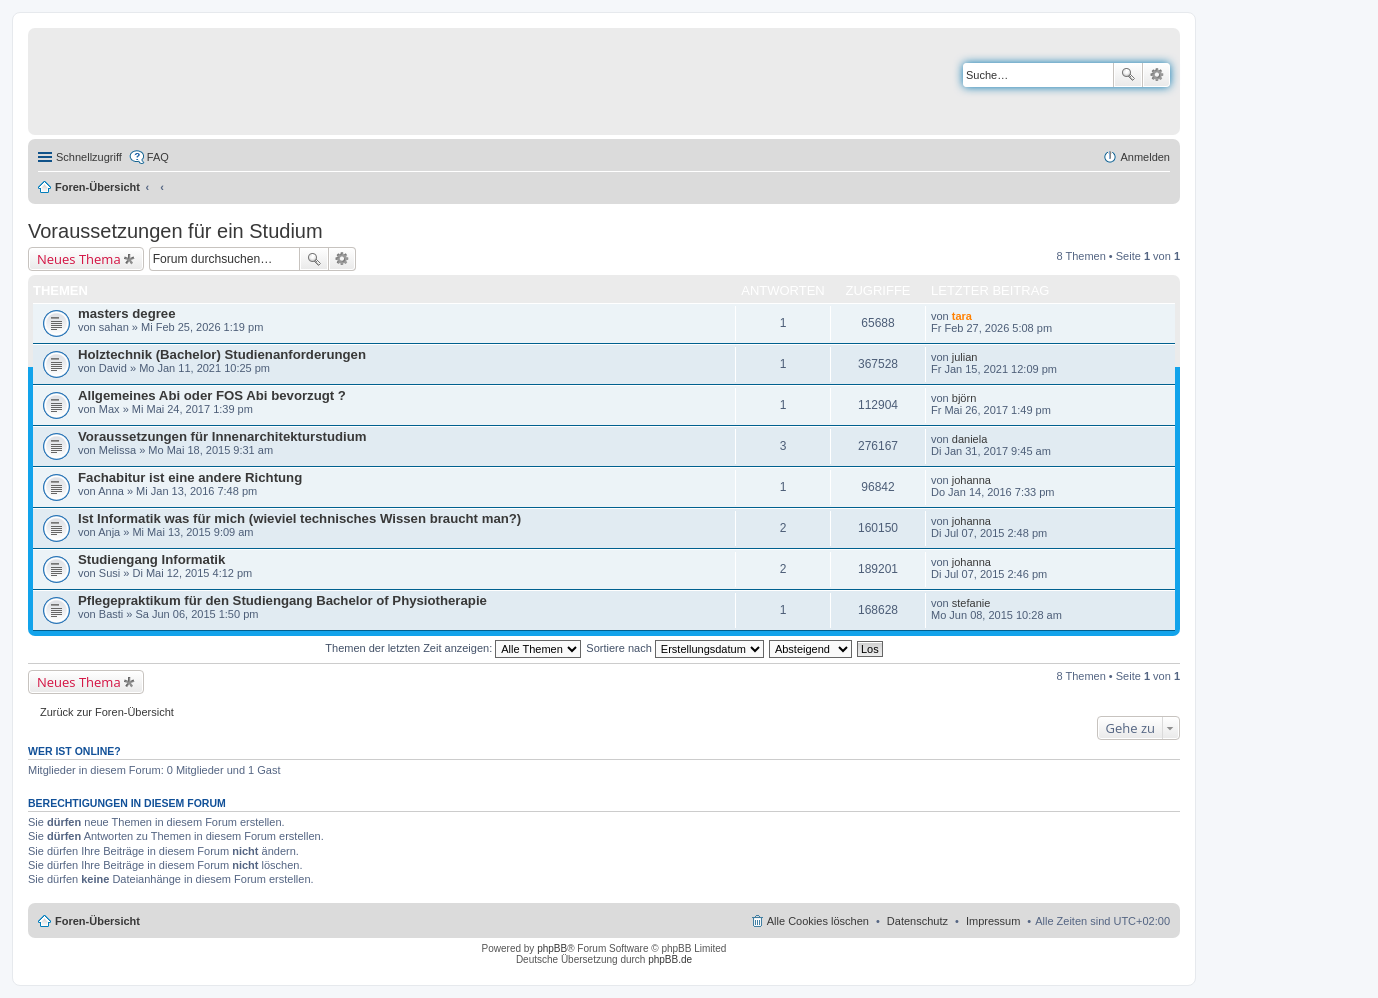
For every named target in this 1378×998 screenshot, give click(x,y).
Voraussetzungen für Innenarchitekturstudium (222, 436)
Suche (1128, 75)
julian (965, 357)
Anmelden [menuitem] (1145, 157)
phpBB (552, 948)
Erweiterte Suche (1156, 75)
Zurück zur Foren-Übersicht (107, 712)
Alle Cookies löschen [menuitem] (818, 921)
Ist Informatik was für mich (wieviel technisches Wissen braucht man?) (299, 518)
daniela (969, 439)
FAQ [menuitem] (158, 157)
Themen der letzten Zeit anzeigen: (453, 648)
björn (964, 398)
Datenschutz (917, 921)
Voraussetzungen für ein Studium (175, 231)
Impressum (993, 921)
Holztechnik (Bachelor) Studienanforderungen (222, 354)
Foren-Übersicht (97, 187)
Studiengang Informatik (151, 559)
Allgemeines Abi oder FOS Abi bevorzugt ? (212, 395)
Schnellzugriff (89, 157)
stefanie (971, 603)
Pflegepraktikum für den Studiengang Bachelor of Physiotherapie (282, 600)
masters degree (127, 313)
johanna (971, 480)
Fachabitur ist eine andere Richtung (190, 477)
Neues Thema (79, 259)
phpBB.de (670, 959)
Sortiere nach (674, 648)
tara (962, 316)
